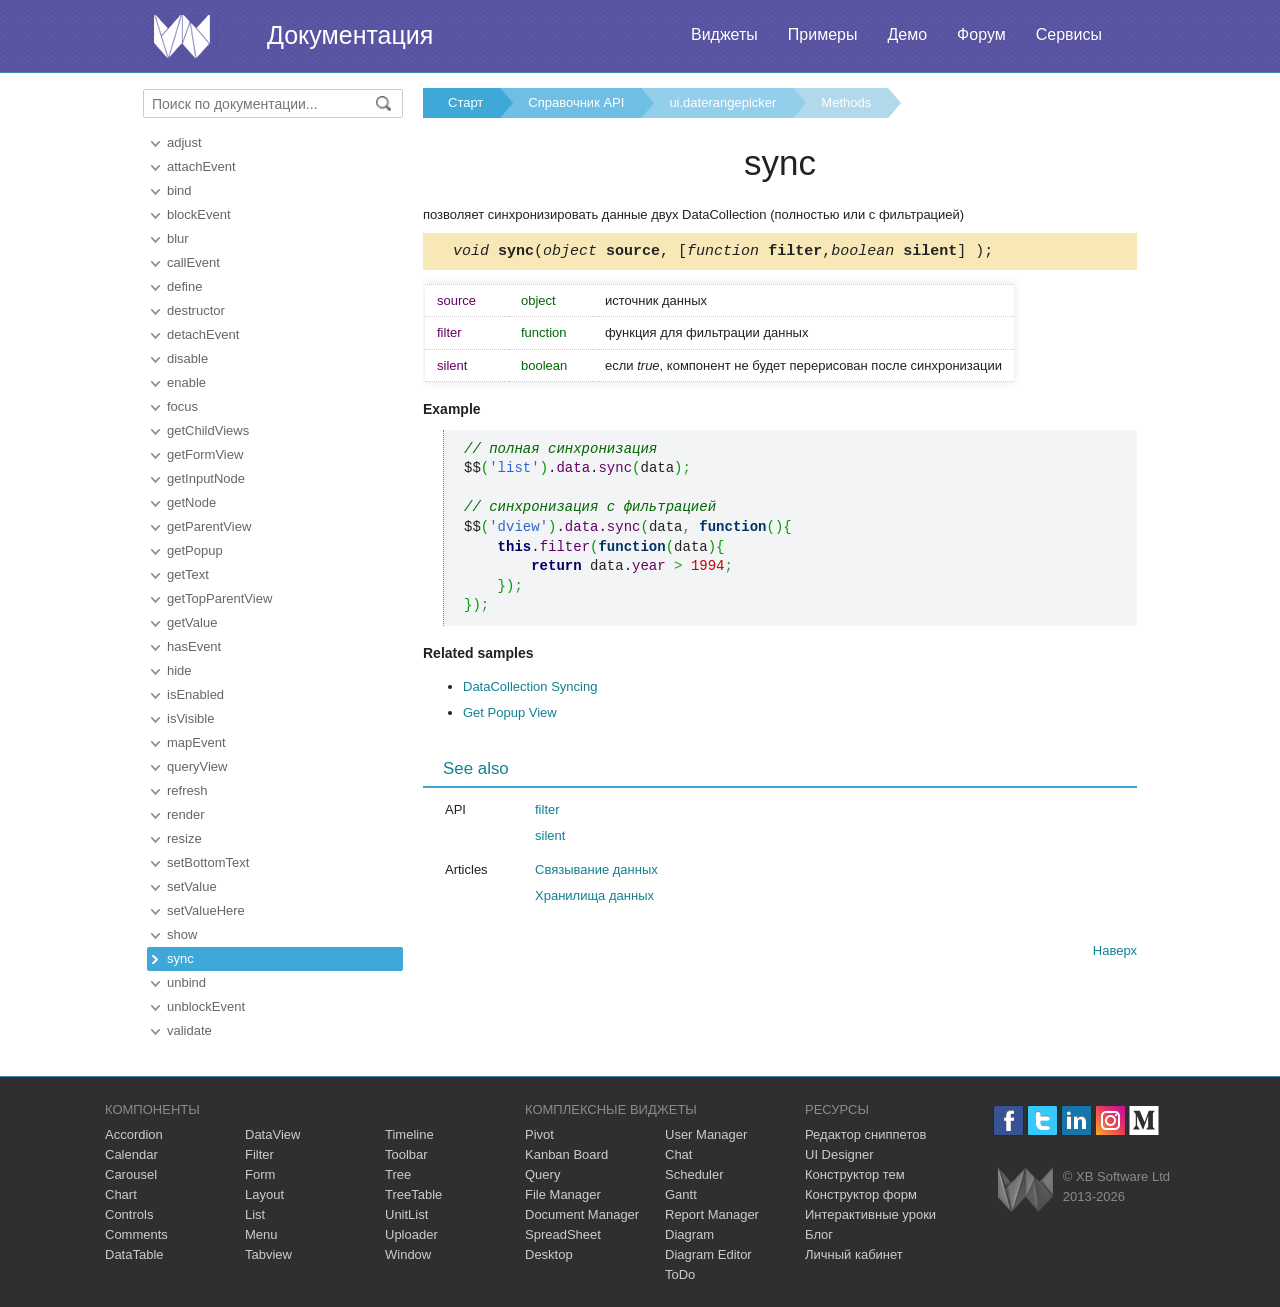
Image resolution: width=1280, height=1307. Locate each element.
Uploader (411, 1234)
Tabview (268, 1254)
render (186, 814)
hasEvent (194, 646)
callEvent (193, 262)
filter (547, 812)
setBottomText (208, 862)
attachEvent (201, 166)
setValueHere (206, 910)
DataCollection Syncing (530, 689)
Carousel (131, 1174)
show (182, 934)
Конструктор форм (861, 1194)
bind (179, 190)
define (184, 286)
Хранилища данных (594, 898)
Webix (1025, 1189)
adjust (184, 142)
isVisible (190, 718)
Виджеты (724, 34)
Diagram (689, 1234)
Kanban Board (566, 1154)
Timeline (409, 1134)
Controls (129, 1214)
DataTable (134, 1254)
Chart (121, 1194)
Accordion (134, 1134)
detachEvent (203, 334)
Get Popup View (510, 715)
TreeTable (413, 1194)
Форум (981, 34)
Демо (907, 34)
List (255, 1214)
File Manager (563, 1194)
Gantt (681, 1194)
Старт (465, 102)
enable (186, 382)
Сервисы (1069, 34)
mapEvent (196, 742)
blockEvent (199, 214)
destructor (196, 310)
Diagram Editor (708, 1254)
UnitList (406, 1214)
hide (179, 670)
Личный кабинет (854, 1254)
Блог (819, 1234)
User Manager (706, 1134)
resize (184, 838)
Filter (259, 1154)
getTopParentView (219, 598)
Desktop (549, 1254)
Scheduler (694, 1174)
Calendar (131, 1154)
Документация (350, 35)
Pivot (539, 1134)
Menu (261, 1234)
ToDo (680, 1274)
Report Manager (712, 1214)
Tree (398, 1174)
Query (542, 1174)
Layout (264, 1194)
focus (182, 406)
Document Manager (582, 1214)
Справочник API (576, 102)
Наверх (1115, 953)
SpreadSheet (563, 1234)
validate (189, 1030)
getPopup (195, 550)
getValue (192, 622)
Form (260, 1174)
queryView (197, 766)
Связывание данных (596, 872)
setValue (192, 886)
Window (408, 1254)
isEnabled (195, 694)
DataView (272, 1134)
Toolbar (406, 1154)
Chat (678, 1154)
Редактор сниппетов (865, 1134)
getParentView (209, 526)
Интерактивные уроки (870, 1214)
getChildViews (208, 430)
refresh (187, 790)
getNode (191, 502)
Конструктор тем (855, 1174)
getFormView (205, 454)
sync (180, 958)
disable (187, 358)
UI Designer (839, 1154)
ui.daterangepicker (722, 102)
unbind (186, 982)
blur (178, 238)
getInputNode (206, 478)
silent (550, 838)
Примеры (823, 34)
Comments (136, 1234)
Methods (846, 102)
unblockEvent (206, 1006)
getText (188, 574)
